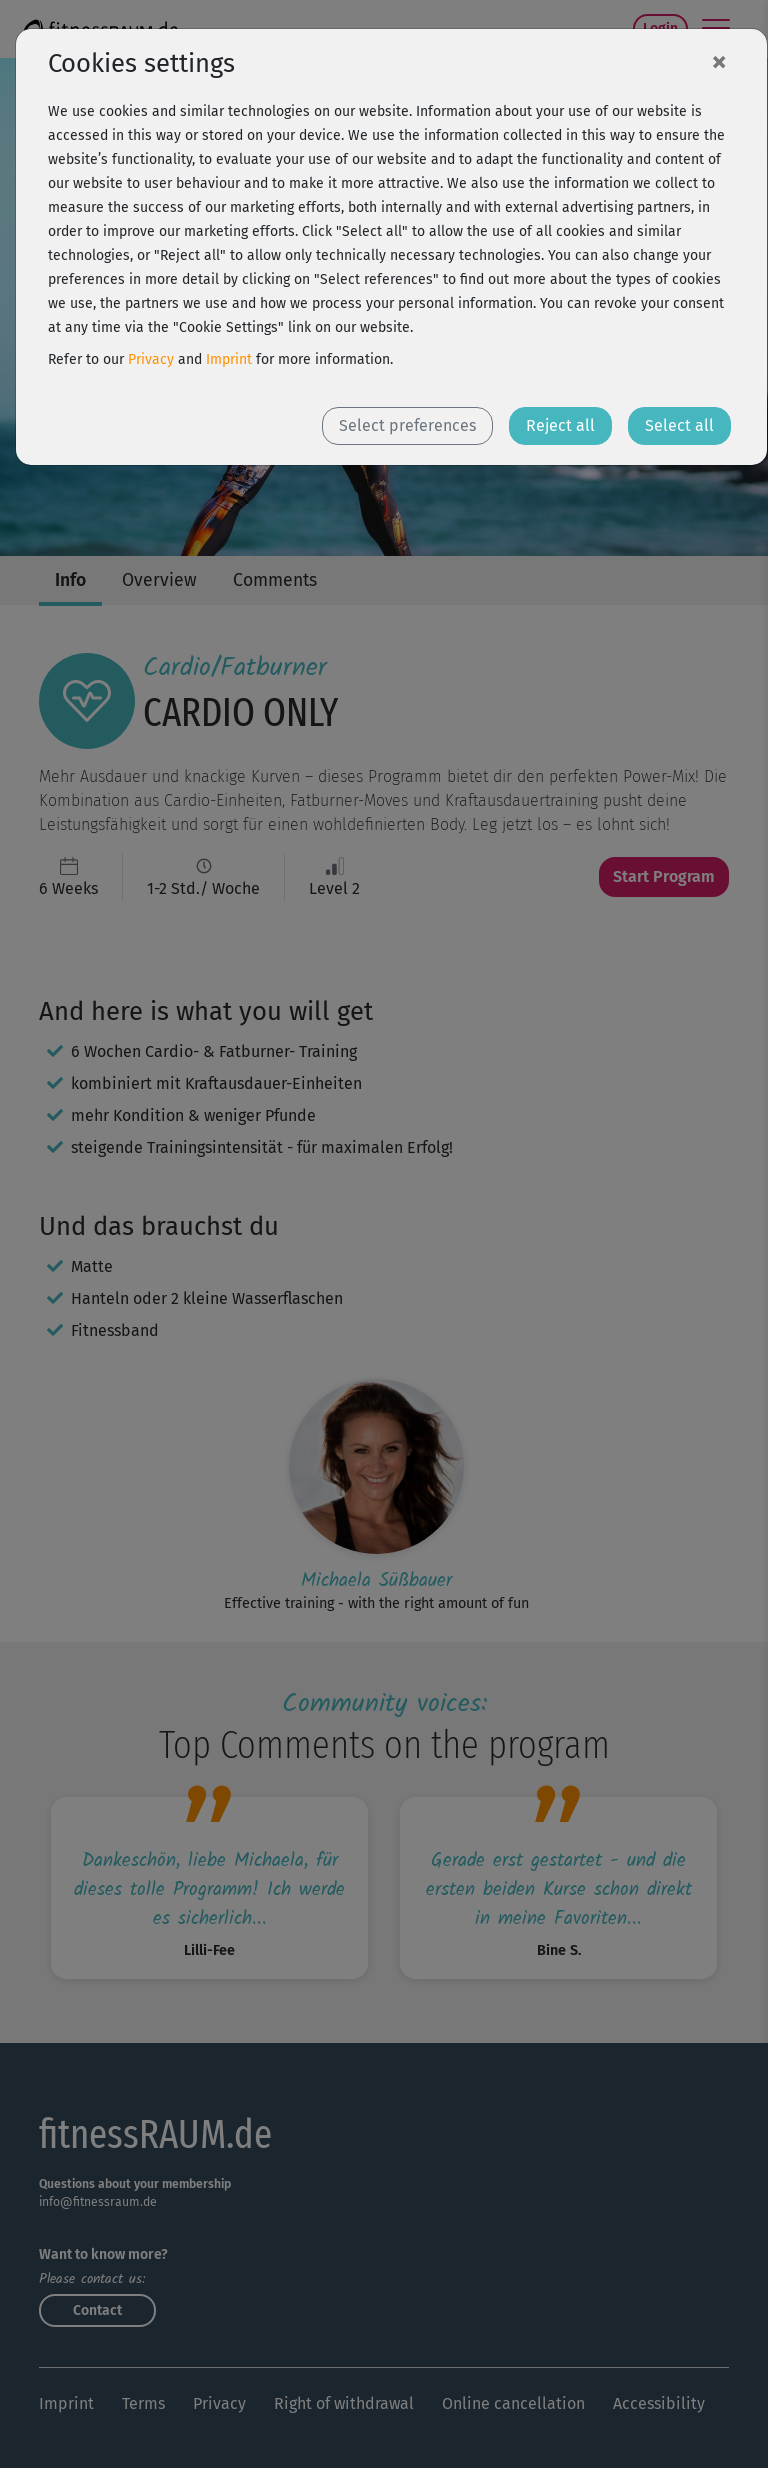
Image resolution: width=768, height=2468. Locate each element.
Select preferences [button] (407, 425)
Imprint (229, 359)
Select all (679, 425)
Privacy (151, 359)
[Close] (719, 61)
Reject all (560, 425)
